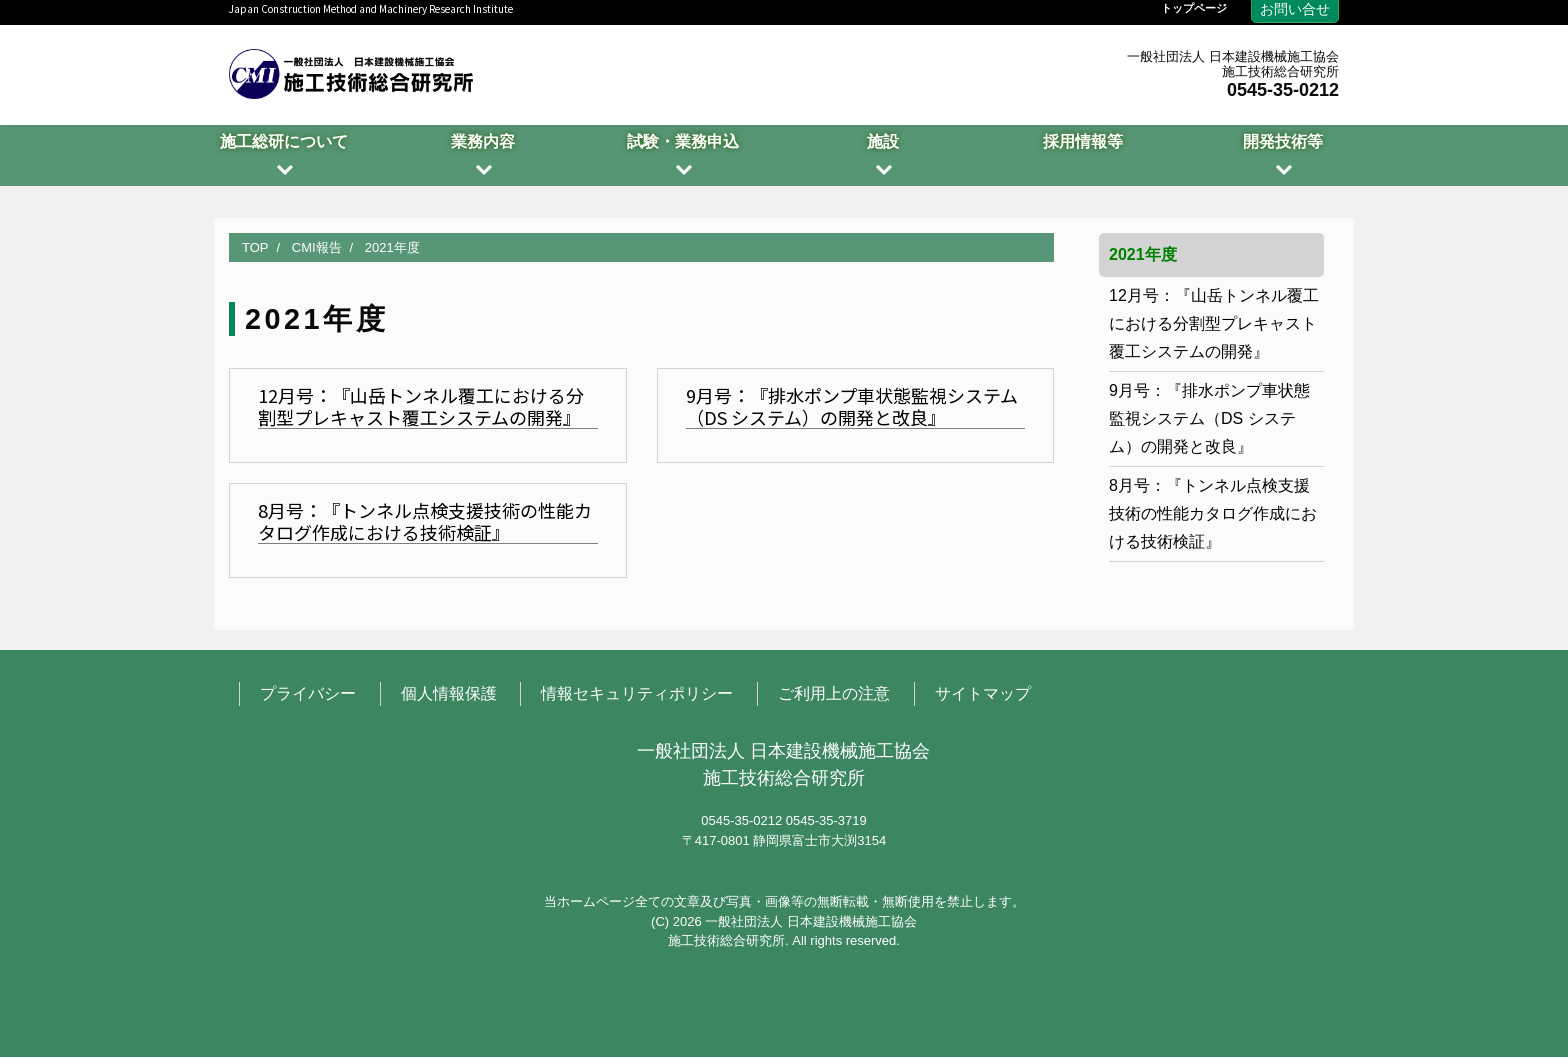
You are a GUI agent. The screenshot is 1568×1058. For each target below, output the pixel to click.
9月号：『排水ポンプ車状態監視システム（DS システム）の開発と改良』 (1209, 418)
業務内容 (483, 141)
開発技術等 (1283, 141)
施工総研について (284, 141)
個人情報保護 (449, 694)
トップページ (1194, 8)
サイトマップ (983, 694)
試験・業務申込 (683, 141)
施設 (883, 141)
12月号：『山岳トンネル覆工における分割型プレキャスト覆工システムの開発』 (1214, 323)
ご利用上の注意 (834, 694)
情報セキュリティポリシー (637, 694)
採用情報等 (1083, 141)
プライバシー (308, 694)
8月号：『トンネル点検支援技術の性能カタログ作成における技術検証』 (1213, 513)
